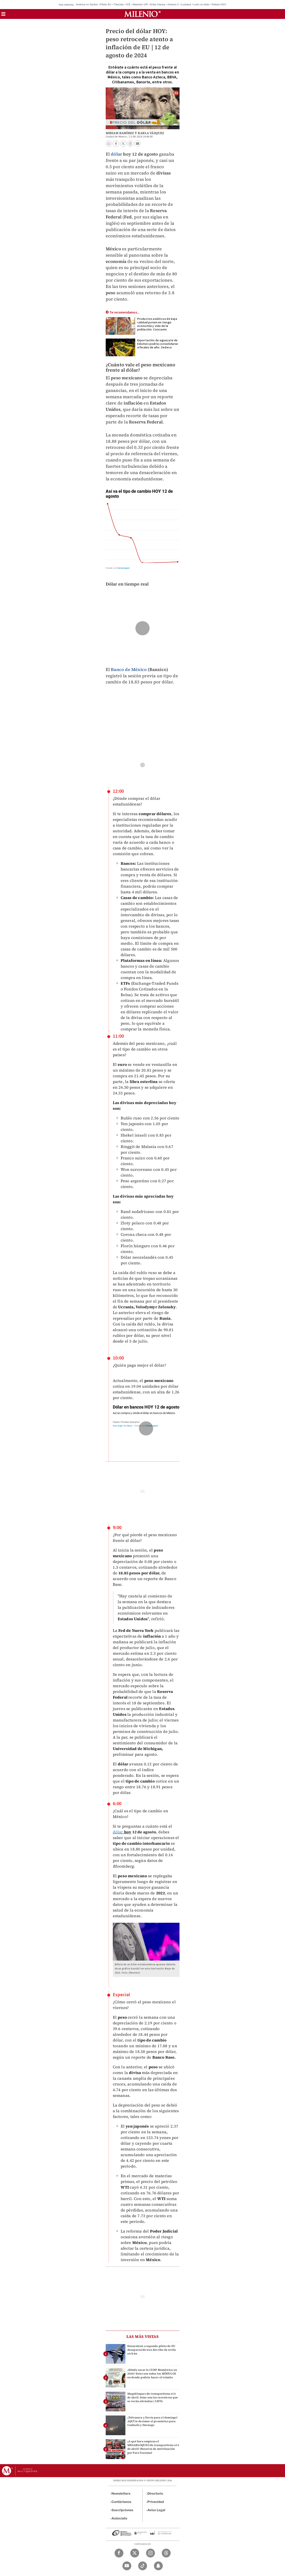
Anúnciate (119, 2518)
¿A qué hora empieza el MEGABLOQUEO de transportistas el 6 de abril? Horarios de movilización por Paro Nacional (153, 2447)
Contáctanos (121, 2502)
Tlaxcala (119, 4)
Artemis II (173, 4)
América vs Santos (87, 4)
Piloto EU (105, 4)
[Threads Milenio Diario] (166, 2553)
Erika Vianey (157, 4)
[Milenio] (142, 14)
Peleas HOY (219, 4)
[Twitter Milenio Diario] (134, 2553)
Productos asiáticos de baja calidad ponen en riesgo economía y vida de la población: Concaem (157, 324)
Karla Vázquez (151, 133)
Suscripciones (122, 2510)
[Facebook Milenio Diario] (119, 2553)
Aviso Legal (156, 2510)
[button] (3, 15)
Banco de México (129, 669)
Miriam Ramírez (120, 133)
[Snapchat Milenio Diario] (158, 2565)
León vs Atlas (201, 4)
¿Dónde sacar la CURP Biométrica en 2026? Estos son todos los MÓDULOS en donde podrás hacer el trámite (152, 2373)
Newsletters (121, 2493)
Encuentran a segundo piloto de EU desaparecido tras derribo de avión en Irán (151, 2349)
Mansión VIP (140, 4)
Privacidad (155, 2502)
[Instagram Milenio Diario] (150, 2553)
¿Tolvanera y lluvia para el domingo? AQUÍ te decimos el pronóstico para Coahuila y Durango (152, 2421)
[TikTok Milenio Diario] (142, 2565)
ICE (128, 4)
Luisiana (186, 4)
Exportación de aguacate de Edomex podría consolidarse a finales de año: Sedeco (157, 344)
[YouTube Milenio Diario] (126, 2565)
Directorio (155, 2493)
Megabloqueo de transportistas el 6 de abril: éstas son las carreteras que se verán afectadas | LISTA (152, 2397)
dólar (116, 154)
